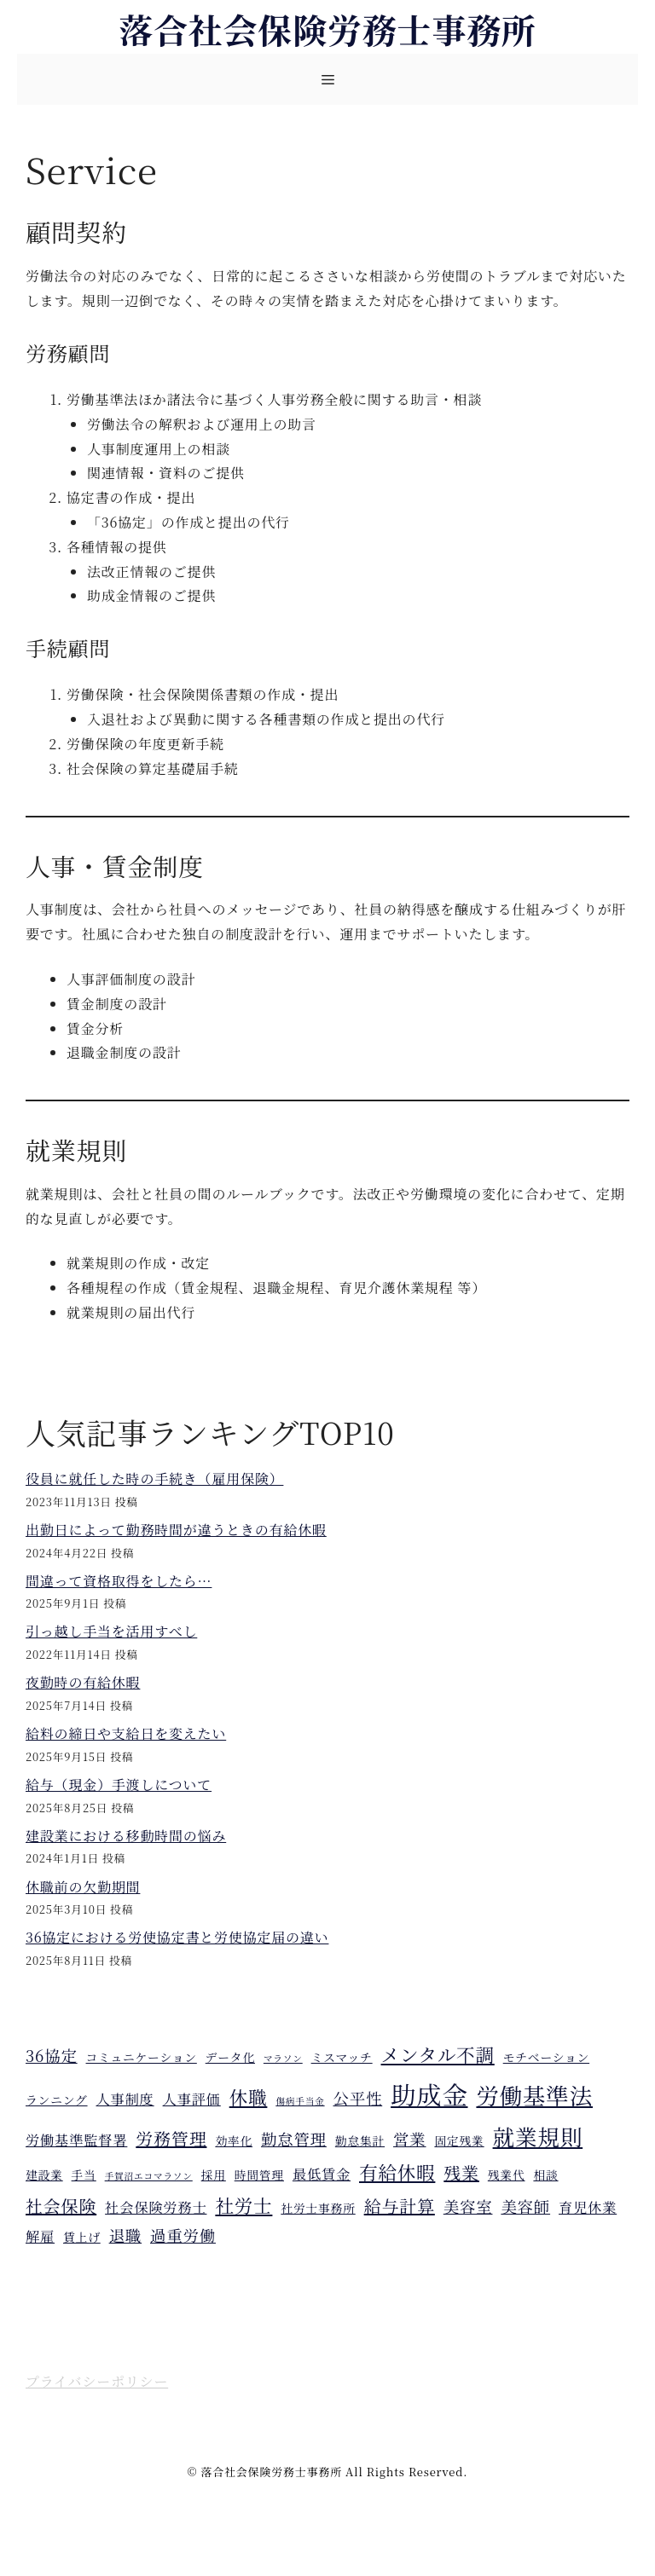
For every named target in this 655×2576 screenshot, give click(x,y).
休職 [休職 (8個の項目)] (248, 2096)
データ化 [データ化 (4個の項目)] (230, 2056)
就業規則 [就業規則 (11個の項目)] (538, 2136)
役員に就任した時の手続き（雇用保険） (154, 1478)
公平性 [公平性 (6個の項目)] (358, 2098)
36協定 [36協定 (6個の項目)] (52, 2055)
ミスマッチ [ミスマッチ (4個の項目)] (342, 2056)
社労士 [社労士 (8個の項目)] (243, 2205)
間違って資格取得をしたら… (119, 1581)
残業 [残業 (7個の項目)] (461, 2172)
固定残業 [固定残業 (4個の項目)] (459, 2140)
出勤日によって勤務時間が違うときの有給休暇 (176, 1529)
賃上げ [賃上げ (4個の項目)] (82, 2236)
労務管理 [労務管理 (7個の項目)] (171, 2138)
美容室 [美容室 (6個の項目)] (468, 2206)
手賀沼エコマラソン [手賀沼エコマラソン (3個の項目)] (149, 2175)
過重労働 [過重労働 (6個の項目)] (183, 2235)
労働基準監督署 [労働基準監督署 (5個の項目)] (76, 2139)
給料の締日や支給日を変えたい (126, 1733)
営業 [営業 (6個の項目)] (409, 2139)
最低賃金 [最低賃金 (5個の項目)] (322, 2173)
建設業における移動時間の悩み (126, 1835)
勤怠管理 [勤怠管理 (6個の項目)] (294, 2139)
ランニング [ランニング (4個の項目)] (57, 2099)
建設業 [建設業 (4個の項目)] (44, 2174)
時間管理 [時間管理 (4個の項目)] (259, 2174)
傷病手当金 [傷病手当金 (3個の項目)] (299, 2100)
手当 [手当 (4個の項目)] (84, 2174)
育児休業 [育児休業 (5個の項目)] (588, 2207)
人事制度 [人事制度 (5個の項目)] (125, 2098)
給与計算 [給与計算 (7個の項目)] (399, 2205)
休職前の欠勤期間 (83, 1887)
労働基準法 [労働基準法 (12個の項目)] (534, 2094)
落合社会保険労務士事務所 (327, 28)
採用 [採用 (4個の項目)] (213, 2174)
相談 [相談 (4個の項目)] (545, 2174)
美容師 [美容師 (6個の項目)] (525, 2206)
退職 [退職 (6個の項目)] (125, 2235)
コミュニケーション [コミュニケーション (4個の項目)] (141, 2056)
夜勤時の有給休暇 (83, 1682)
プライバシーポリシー (97, 2381)
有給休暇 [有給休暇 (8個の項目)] (397, 2171)
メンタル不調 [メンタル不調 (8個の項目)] (438, 2054)
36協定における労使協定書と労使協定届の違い (177, 1937)
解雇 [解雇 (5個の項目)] (40, 2236)
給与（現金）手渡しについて (119, 1784)
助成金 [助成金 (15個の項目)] (429, 2093)
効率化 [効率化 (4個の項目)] (233, 2140)
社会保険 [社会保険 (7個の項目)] (61, 2205)
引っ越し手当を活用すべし (111, 1631)
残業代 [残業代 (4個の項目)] (506, 2174)
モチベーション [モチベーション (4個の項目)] (546, 2056)
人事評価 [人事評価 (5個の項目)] (192, 2098)
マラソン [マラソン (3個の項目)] (283, 2058)
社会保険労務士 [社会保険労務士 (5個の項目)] (155, 2207)
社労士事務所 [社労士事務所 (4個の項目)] (318, 2207)
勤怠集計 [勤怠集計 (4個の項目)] (360, 2140)
